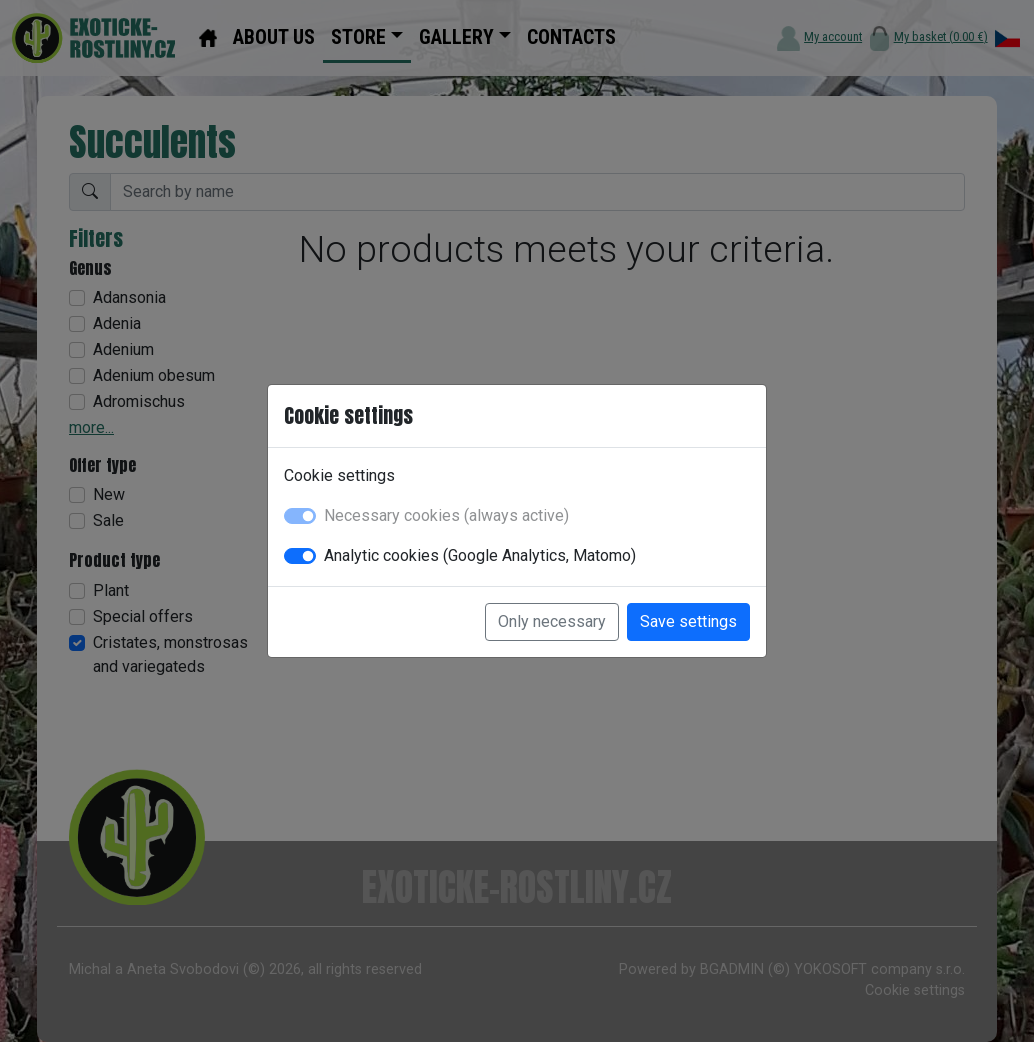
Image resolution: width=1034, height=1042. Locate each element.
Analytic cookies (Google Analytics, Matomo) (480, 555)
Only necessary (552, 621)
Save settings (688, 621)
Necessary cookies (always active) (446, 515)
